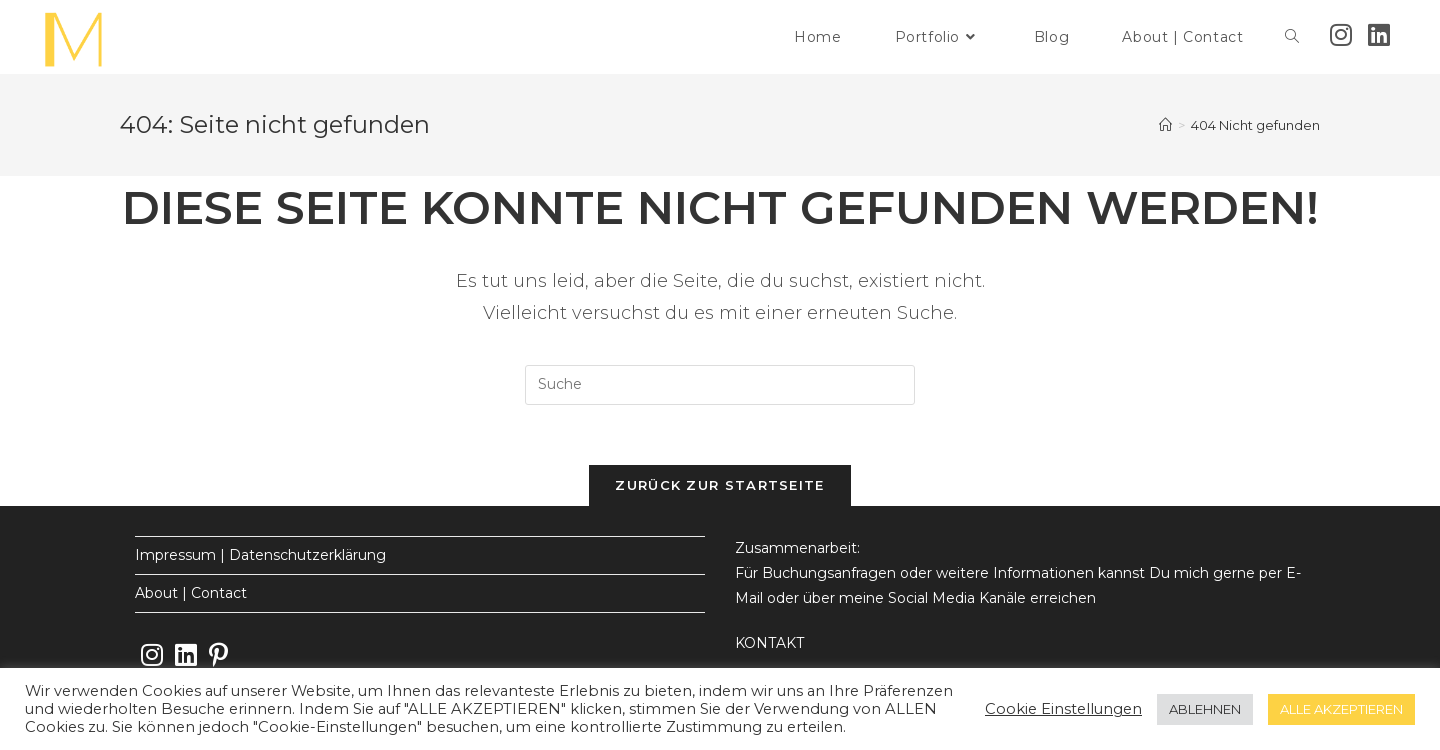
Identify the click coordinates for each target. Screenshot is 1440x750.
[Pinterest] (218, 655)
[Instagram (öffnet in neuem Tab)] (1341, 35)
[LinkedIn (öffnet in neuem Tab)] (1379, 35)
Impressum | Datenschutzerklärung (260, 555)
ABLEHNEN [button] (1205, 709)
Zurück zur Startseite (719, 485)
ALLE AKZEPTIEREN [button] (1341, 709)
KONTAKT (769, 643)
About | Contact (191, 593)
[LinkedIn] (186, 655)
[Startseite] (1165, 125)
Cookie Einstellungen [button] (1063, 709)
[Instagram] (152, 655)
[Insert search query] (720, 385)
